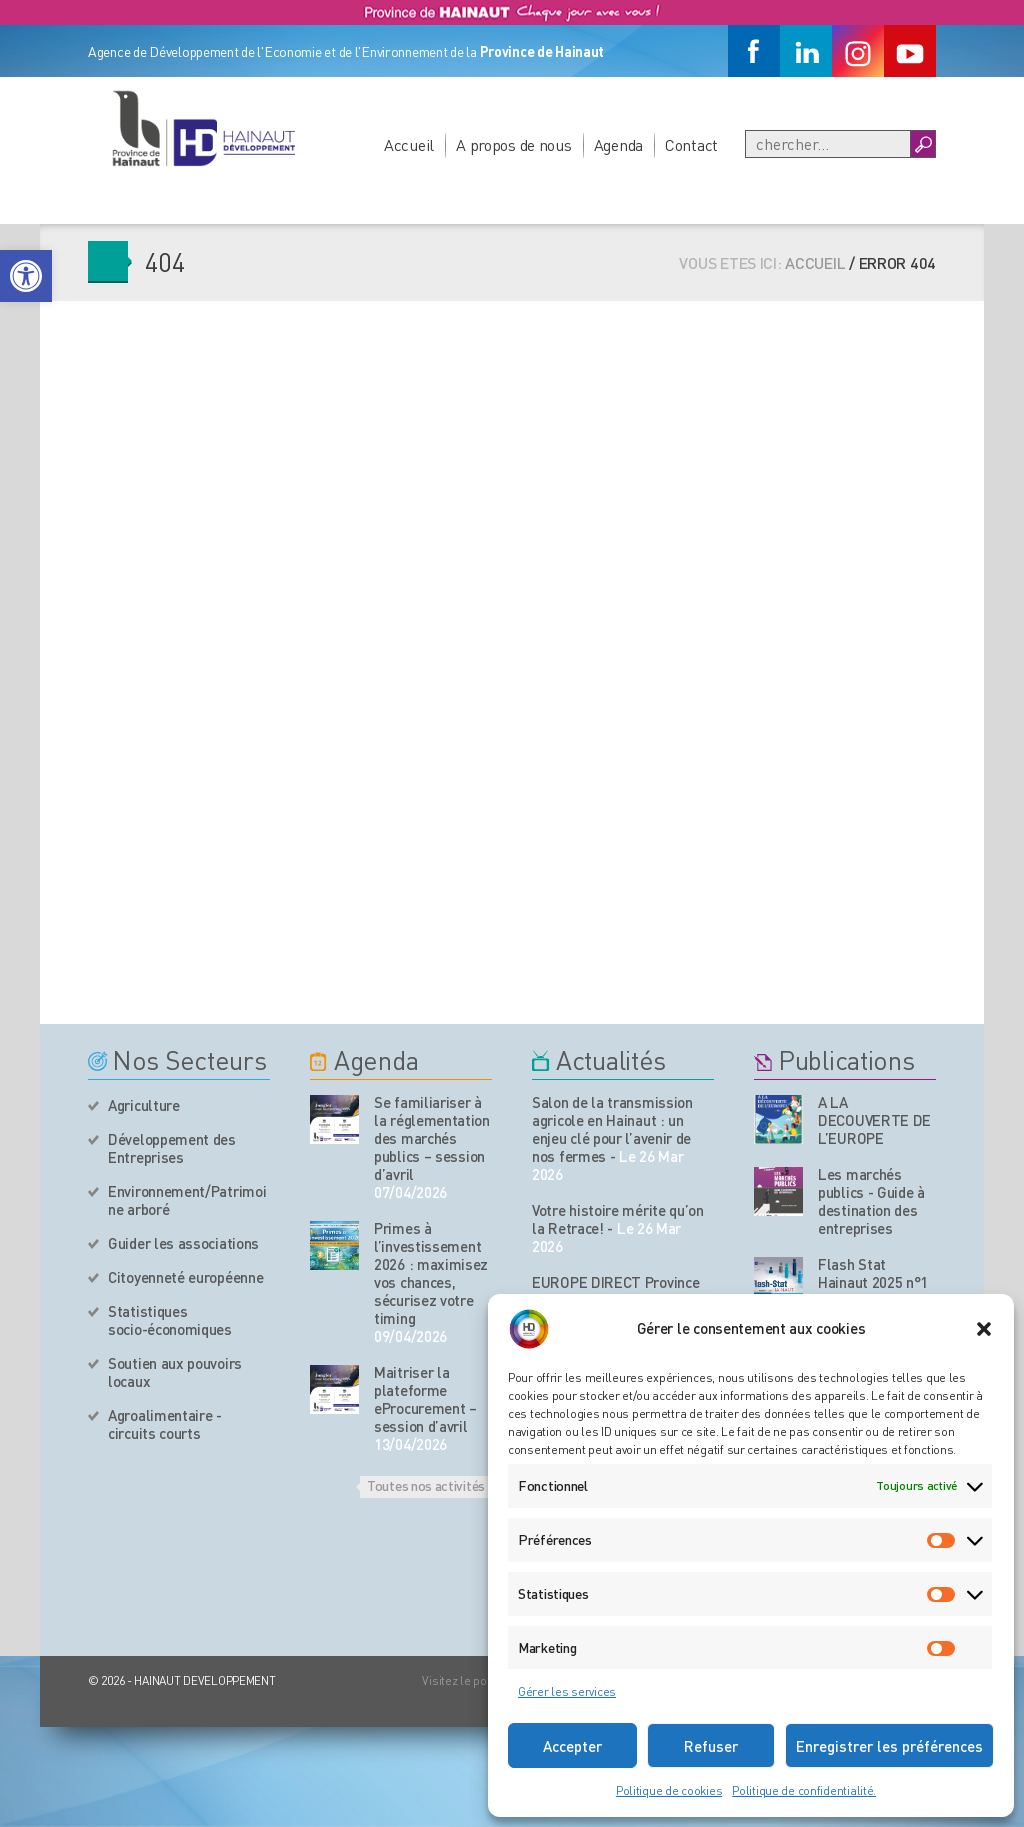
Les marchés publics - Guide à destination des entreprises (871, 1201)
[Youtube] (910, 51)
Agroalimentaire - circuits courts (165, 1424)
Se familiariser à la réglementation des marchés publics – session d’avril (432, 1138)
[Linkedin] (806, 51)
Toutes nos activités (426, 1485)
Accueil (409, 144)
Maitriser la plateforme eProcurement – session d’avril (425, 1399)
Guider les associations (183, 1243)
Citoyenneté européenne (185, 1277)
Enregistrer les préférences (889, 1746)
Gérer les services (567, 1691)
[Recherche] (828, 144)
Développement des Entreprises (172, 1148)
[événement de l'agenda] (334, 1119)
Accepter (572, 1746)
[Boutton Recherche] (922, 144)
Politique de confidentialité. (804, 1790)
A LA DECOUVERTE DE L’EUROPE (874, 1120)
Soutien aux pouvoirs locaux (175, 1372)
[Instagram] (858, 51)
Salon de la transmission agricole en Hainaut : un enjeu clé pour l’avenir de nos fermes (612, 1129)
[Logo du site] (203, 128)
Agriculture (144, 1105)
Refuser (711, 1746)
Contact (691, 144)
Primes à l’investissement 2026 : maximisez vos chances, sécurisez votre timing (431, 1273)
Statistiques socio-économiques (170, 1320)
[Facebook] (754, 51)
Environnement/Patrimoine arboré (187, 1200)
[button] (26, 276)
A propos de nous (514, 144)
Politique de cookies (669, 1790)
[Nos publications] (778, 1119)
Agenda (618, 144)
